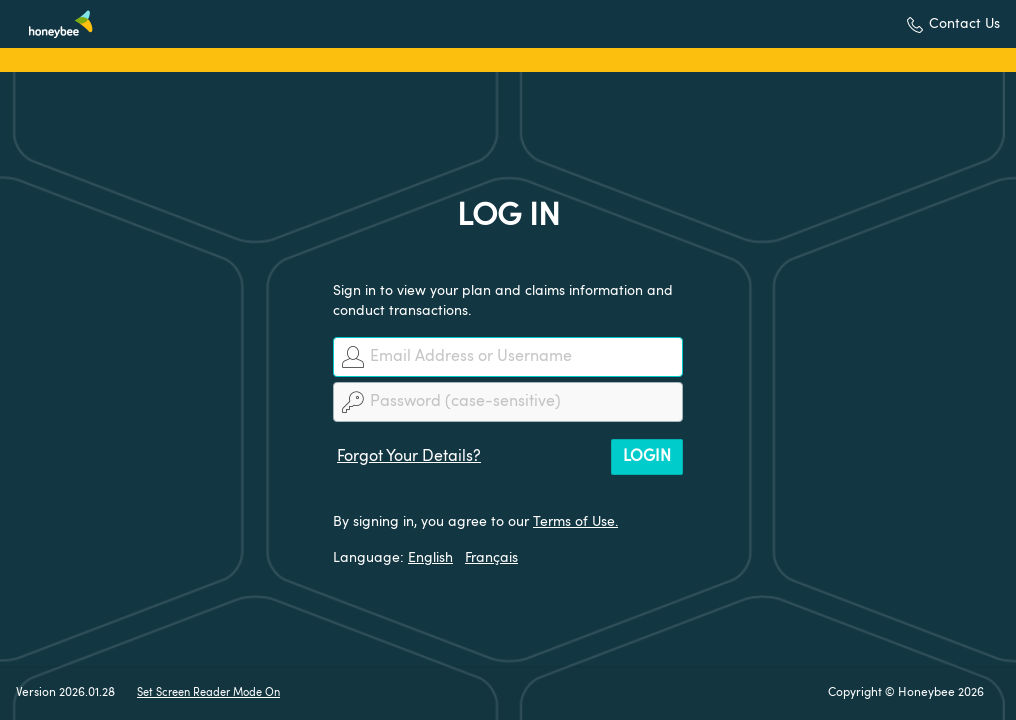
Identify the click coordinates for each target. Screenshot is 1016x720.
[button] (953, 24)
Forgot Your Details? (409, 457)
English (430, 558)
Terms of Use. (575, 522)
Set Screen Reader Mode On (208, 693)
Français (491, 558)
